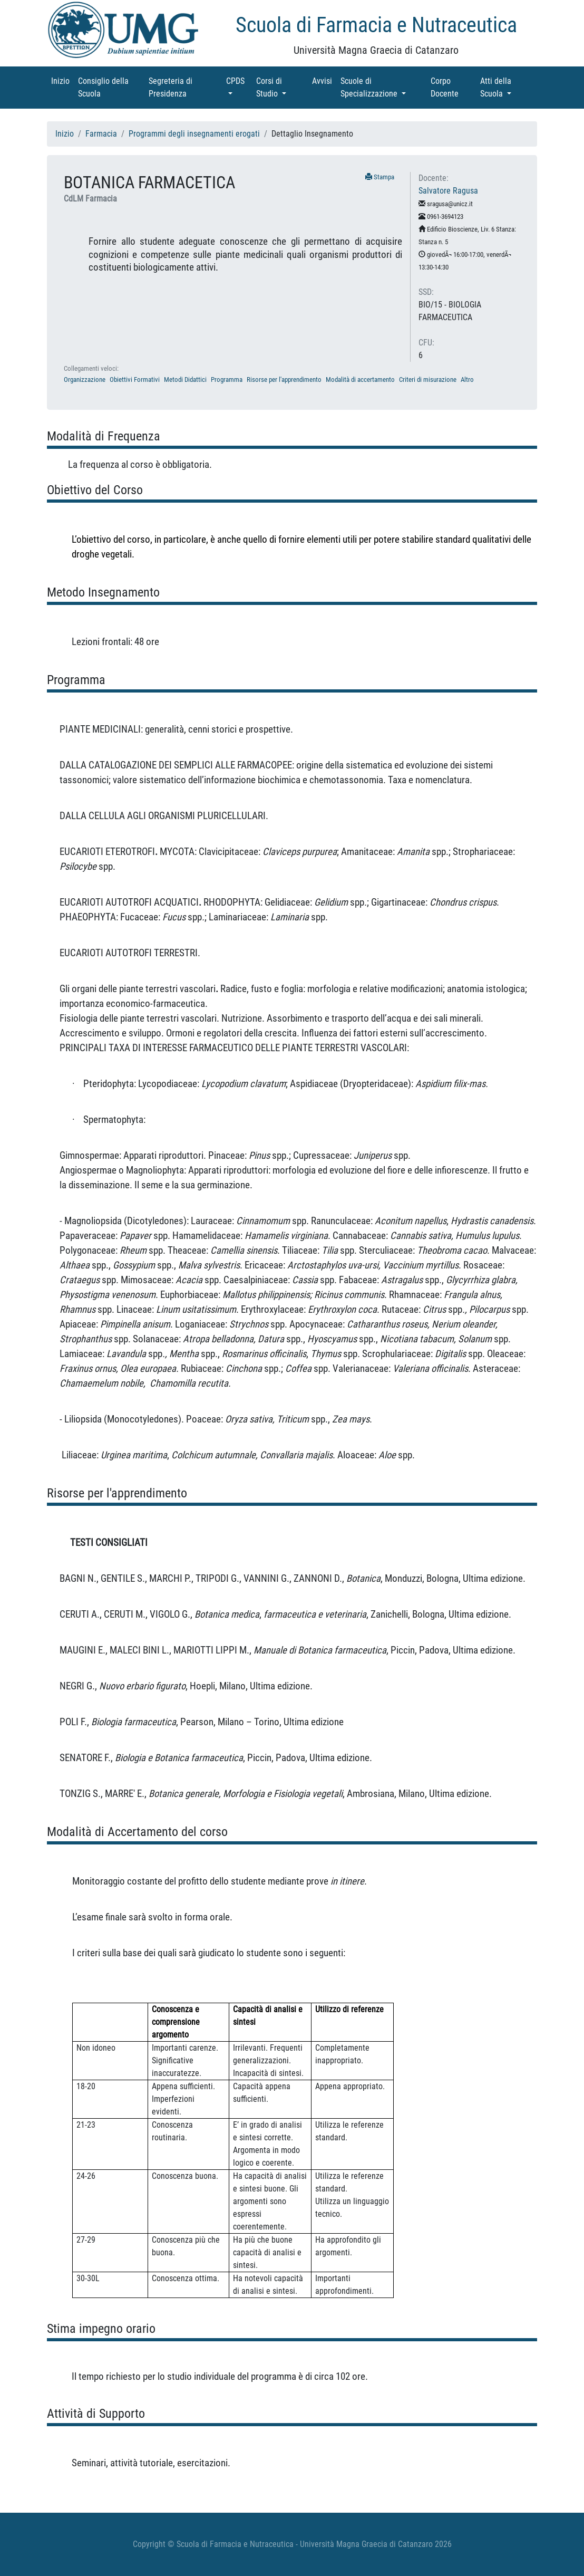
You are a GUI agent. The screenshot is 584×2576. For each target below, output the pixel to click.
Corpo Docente (453, 87)
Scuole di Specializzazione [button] (383, 87)
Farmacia (101, 134)
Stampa (379, 177)
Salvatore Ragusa (448, 191)
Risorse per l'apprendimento (284, 379)
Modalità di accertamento (360, 379)
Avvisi (324, 80)
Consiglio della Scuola (104, 87)
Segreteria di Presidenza (182, 87)
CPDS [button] (239, 80)
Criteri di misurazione (427, 379)
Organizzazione (84, 379)
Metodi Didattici (185, 379)
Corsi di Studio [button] (282, 87)
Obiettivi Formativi (135, 379)
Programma (226, 379)
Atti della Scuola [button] (507, 87)
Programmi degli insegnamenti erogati (194, 134)
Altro (467, 379)
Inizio (62, 80)
